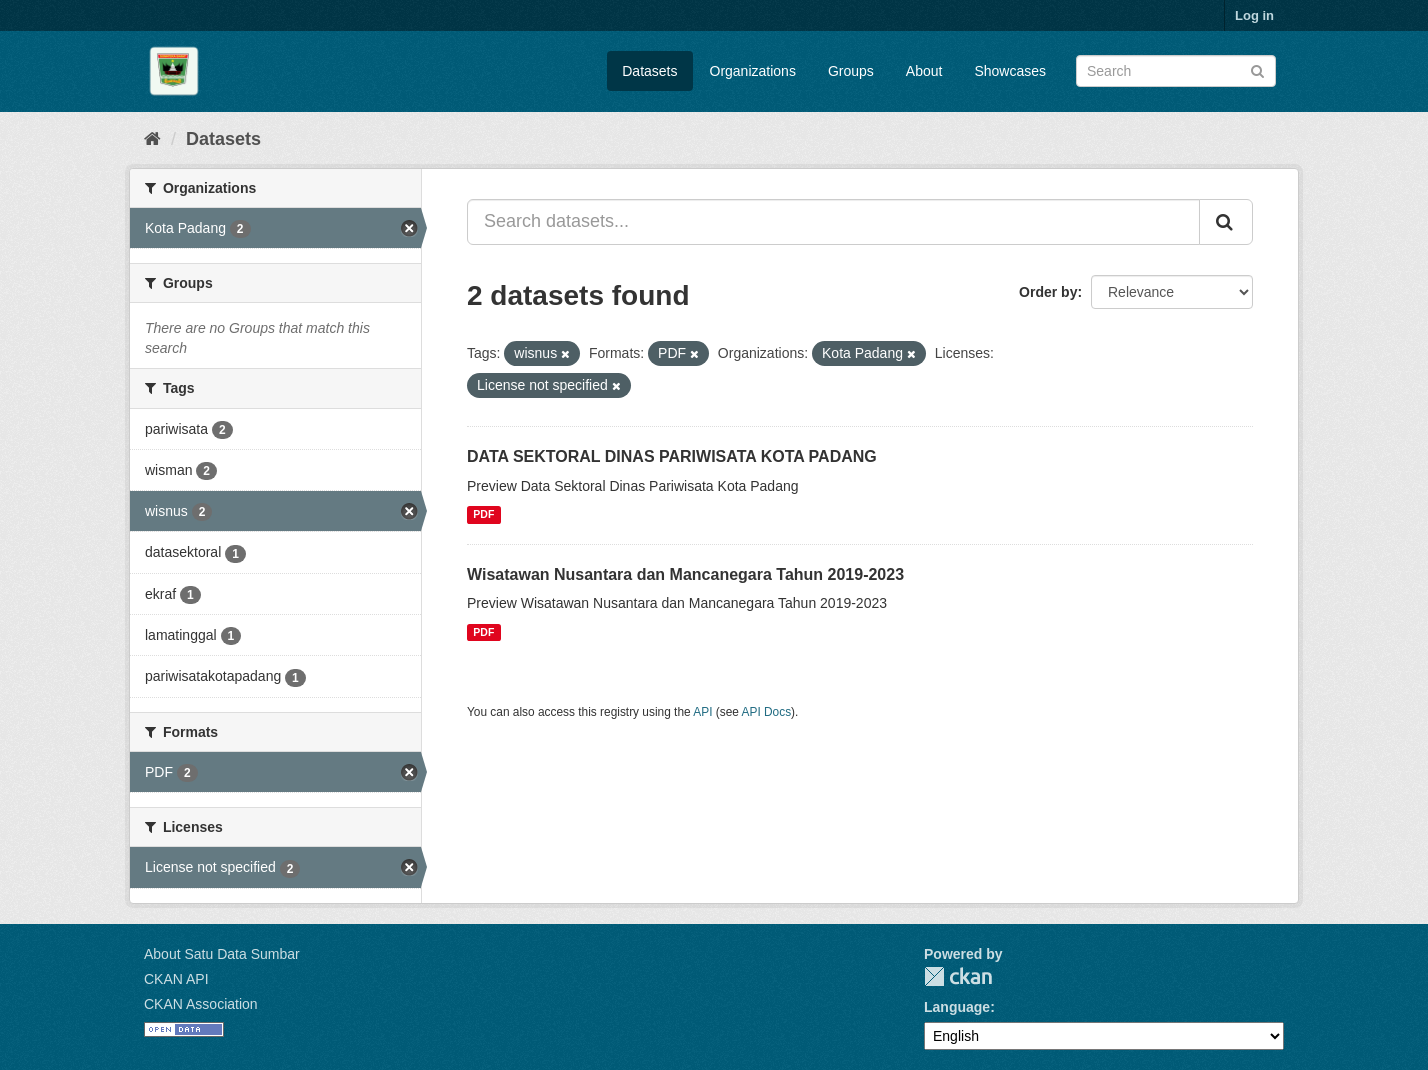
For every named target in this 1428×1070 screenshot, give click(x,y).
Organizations (753, 71)
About (924, 71)
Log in (1254, 15)
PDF (483, 515)
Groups (851, 71)
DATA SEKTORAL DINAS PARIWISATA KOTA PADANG (672, 456)
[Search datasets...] (833, 222)
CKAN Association (201, 1004)
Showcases (1010, 71)
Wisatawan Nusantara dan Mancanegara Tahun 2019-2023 (685, 574)
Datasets (649, 71)
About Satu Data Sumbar (222, 954)
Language (957, 1007)
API (702, 712)
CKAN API (176, 979)
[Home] (152, 139)
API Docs (767, 712)
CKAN (958, 976)
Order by (1048, 292)
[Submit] (1257, 69)
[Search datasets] (1176, 71)
